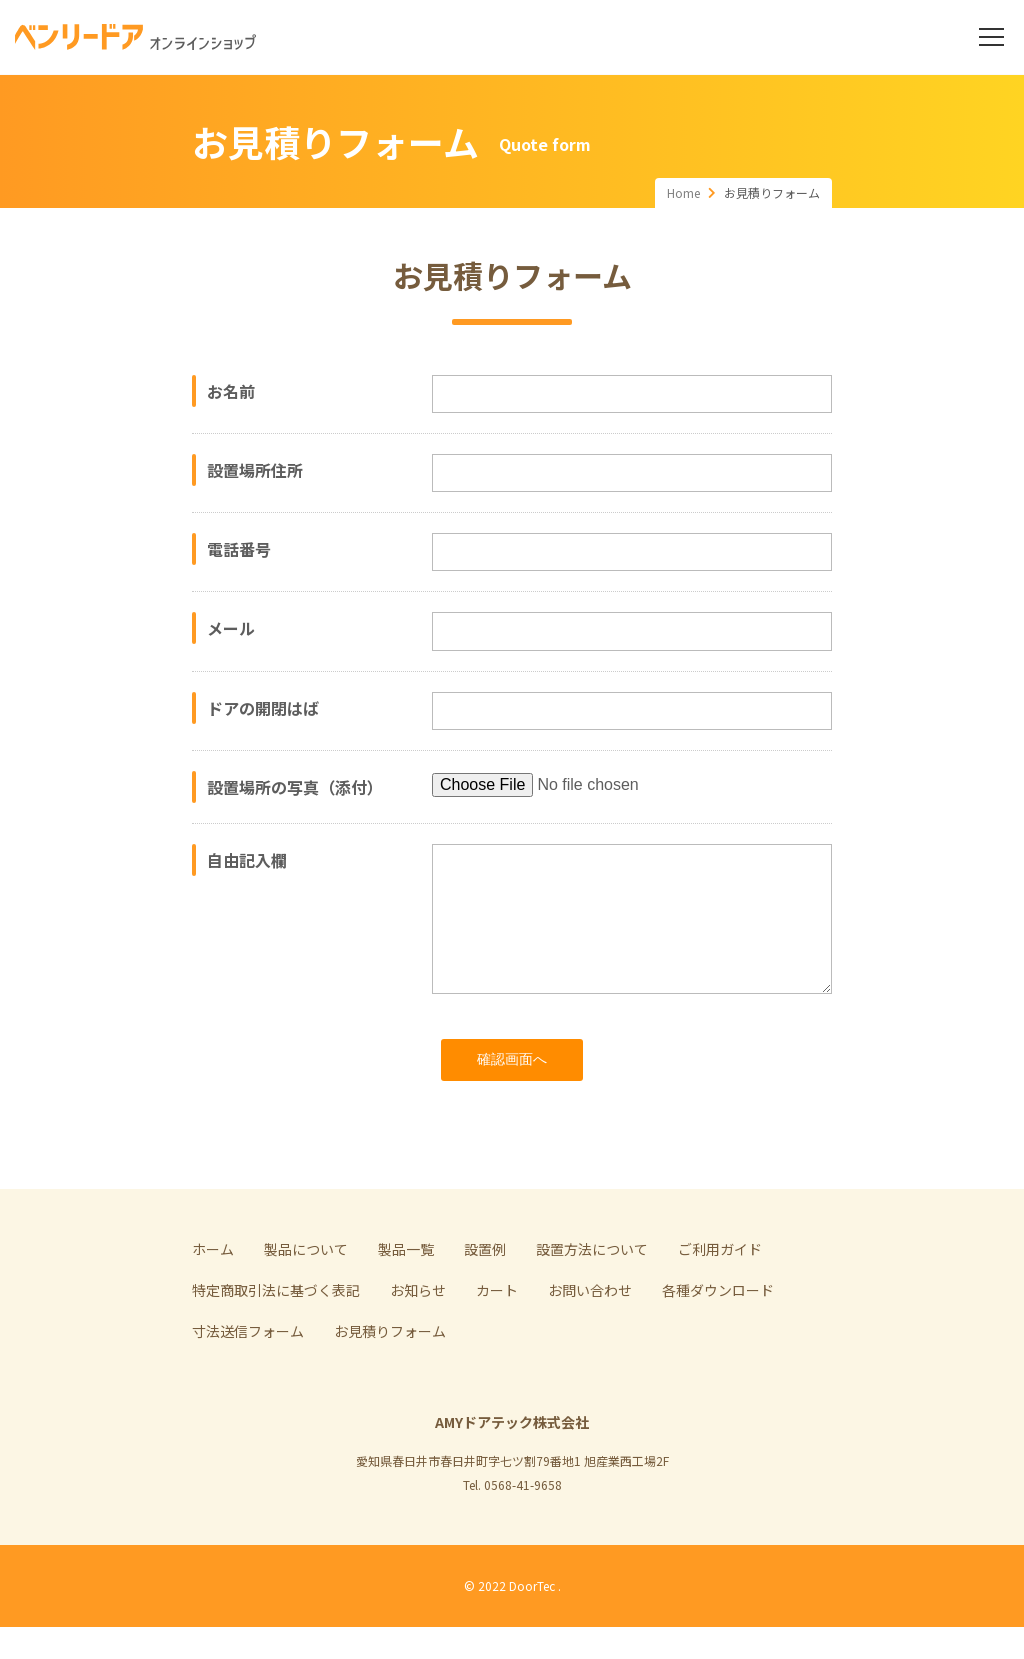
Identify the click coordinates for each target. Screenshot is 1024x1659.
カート (497, 1322)
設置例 (485, 1281)
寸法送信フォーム (248, 1363)
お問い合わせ (590, 1322)
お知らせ (418, 1322)
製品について (306, 1281)
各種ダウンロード (718, 1322)
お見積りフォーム (390, 1363)
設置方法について (592, 1281)
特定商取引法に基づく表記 (276, 1322)
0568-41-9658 (523, 1516)
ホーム (213, 1281)
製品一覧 (406, 1281)
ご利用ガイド (720, 1281)
